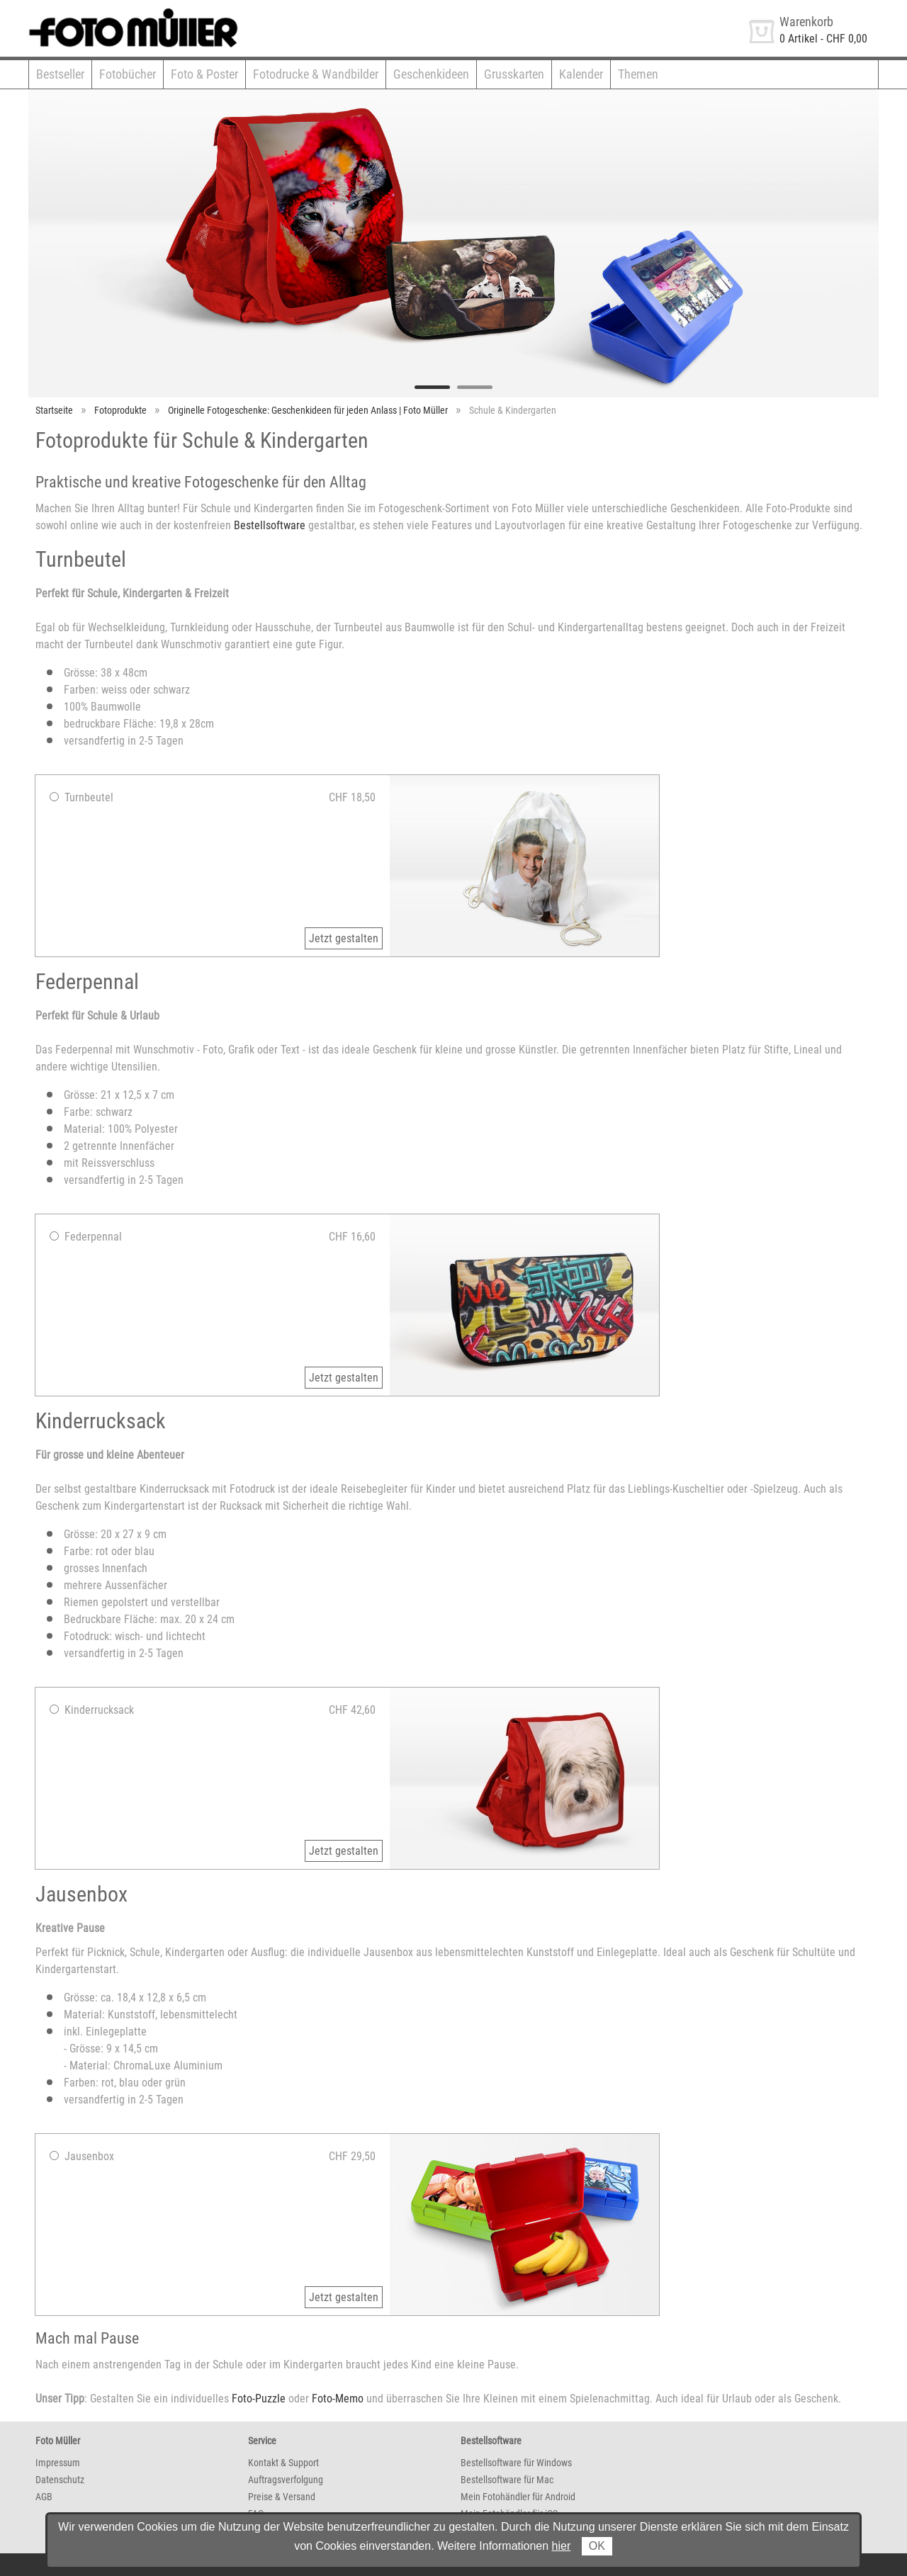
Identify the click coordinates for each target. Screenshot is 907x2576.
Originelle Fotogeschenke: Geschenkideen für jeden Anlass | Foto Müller (308, 410)
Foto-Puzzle (259, 2398)
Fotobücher (127, 74)
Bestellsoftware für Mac (507, 2479)
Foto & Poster (204, 74)
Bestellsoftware (269, 525)
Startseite (54, 410)
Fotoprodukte (120, 410)
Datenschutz (59, 2479)
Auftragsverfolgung (285, 2479)
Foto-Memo (338, 2398)
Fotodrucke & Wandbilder (315, 74)
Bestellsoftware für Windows (516, 2462)
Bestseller (60, 74)
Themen (638, 74)
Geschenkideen (431, 74)
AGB (43, 2496)
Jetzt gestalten (343, 938)
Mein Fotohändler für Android (518, 2496)
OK (597, 2546)
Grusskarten (514, 74)
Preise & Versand (281, 2496)
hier (561, 2546)
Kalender (581, 74)
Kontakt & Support (283, 2462)
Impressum (57, 2462)
